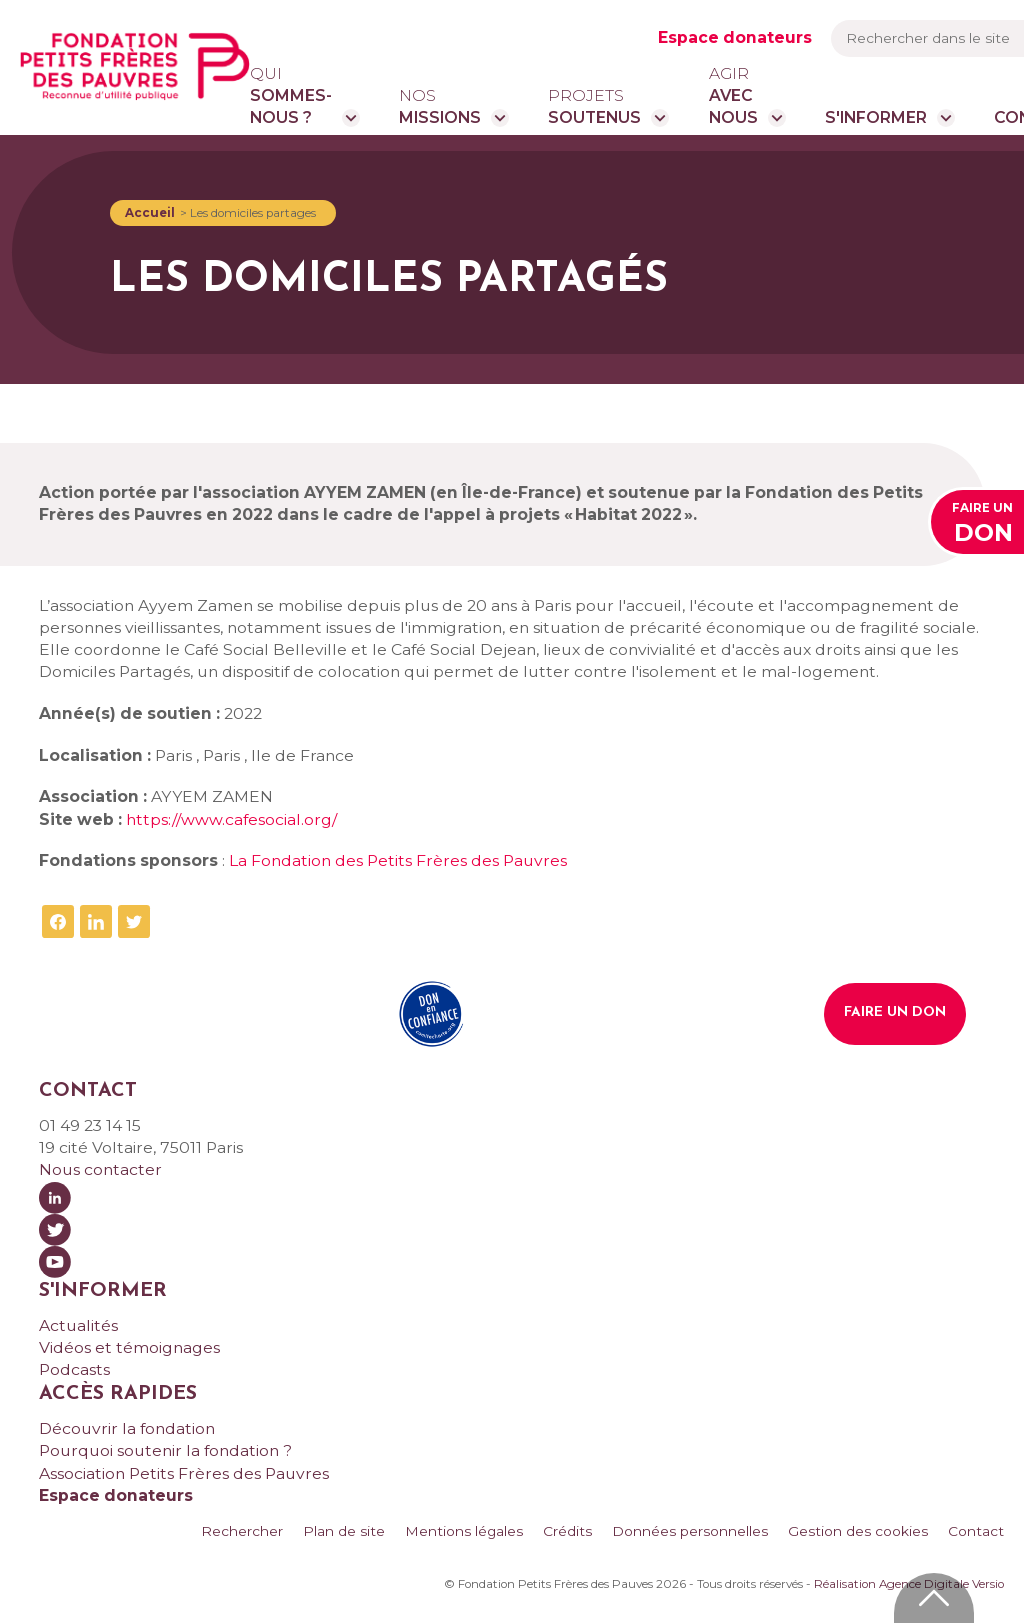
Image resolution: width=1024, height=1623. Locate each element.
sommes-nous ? (291, 95)
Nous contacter (100, 1169)
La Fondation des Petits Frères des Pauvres (398, 860)
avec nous (733, 95)
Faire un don (895, 1012)
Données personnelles (690, 1531)
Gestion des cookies (858, 1531)
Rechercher (242, 1531)
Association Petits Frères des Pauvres (184, 1473)
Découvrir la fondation (127, 1428)
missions (440, 106)
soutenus (594, 106)
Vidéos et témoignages (129, 1347)
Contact (976, 1531)
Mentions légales (464, 1531)
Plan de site (344, 1531)
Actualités (78, 1325)
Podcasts (74, 1369)
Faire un (982, 525)
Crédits (567, 1531)
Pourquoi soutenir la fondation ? (165, 1450)
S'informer (876, 117)
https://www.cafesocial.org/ (231, 819)
